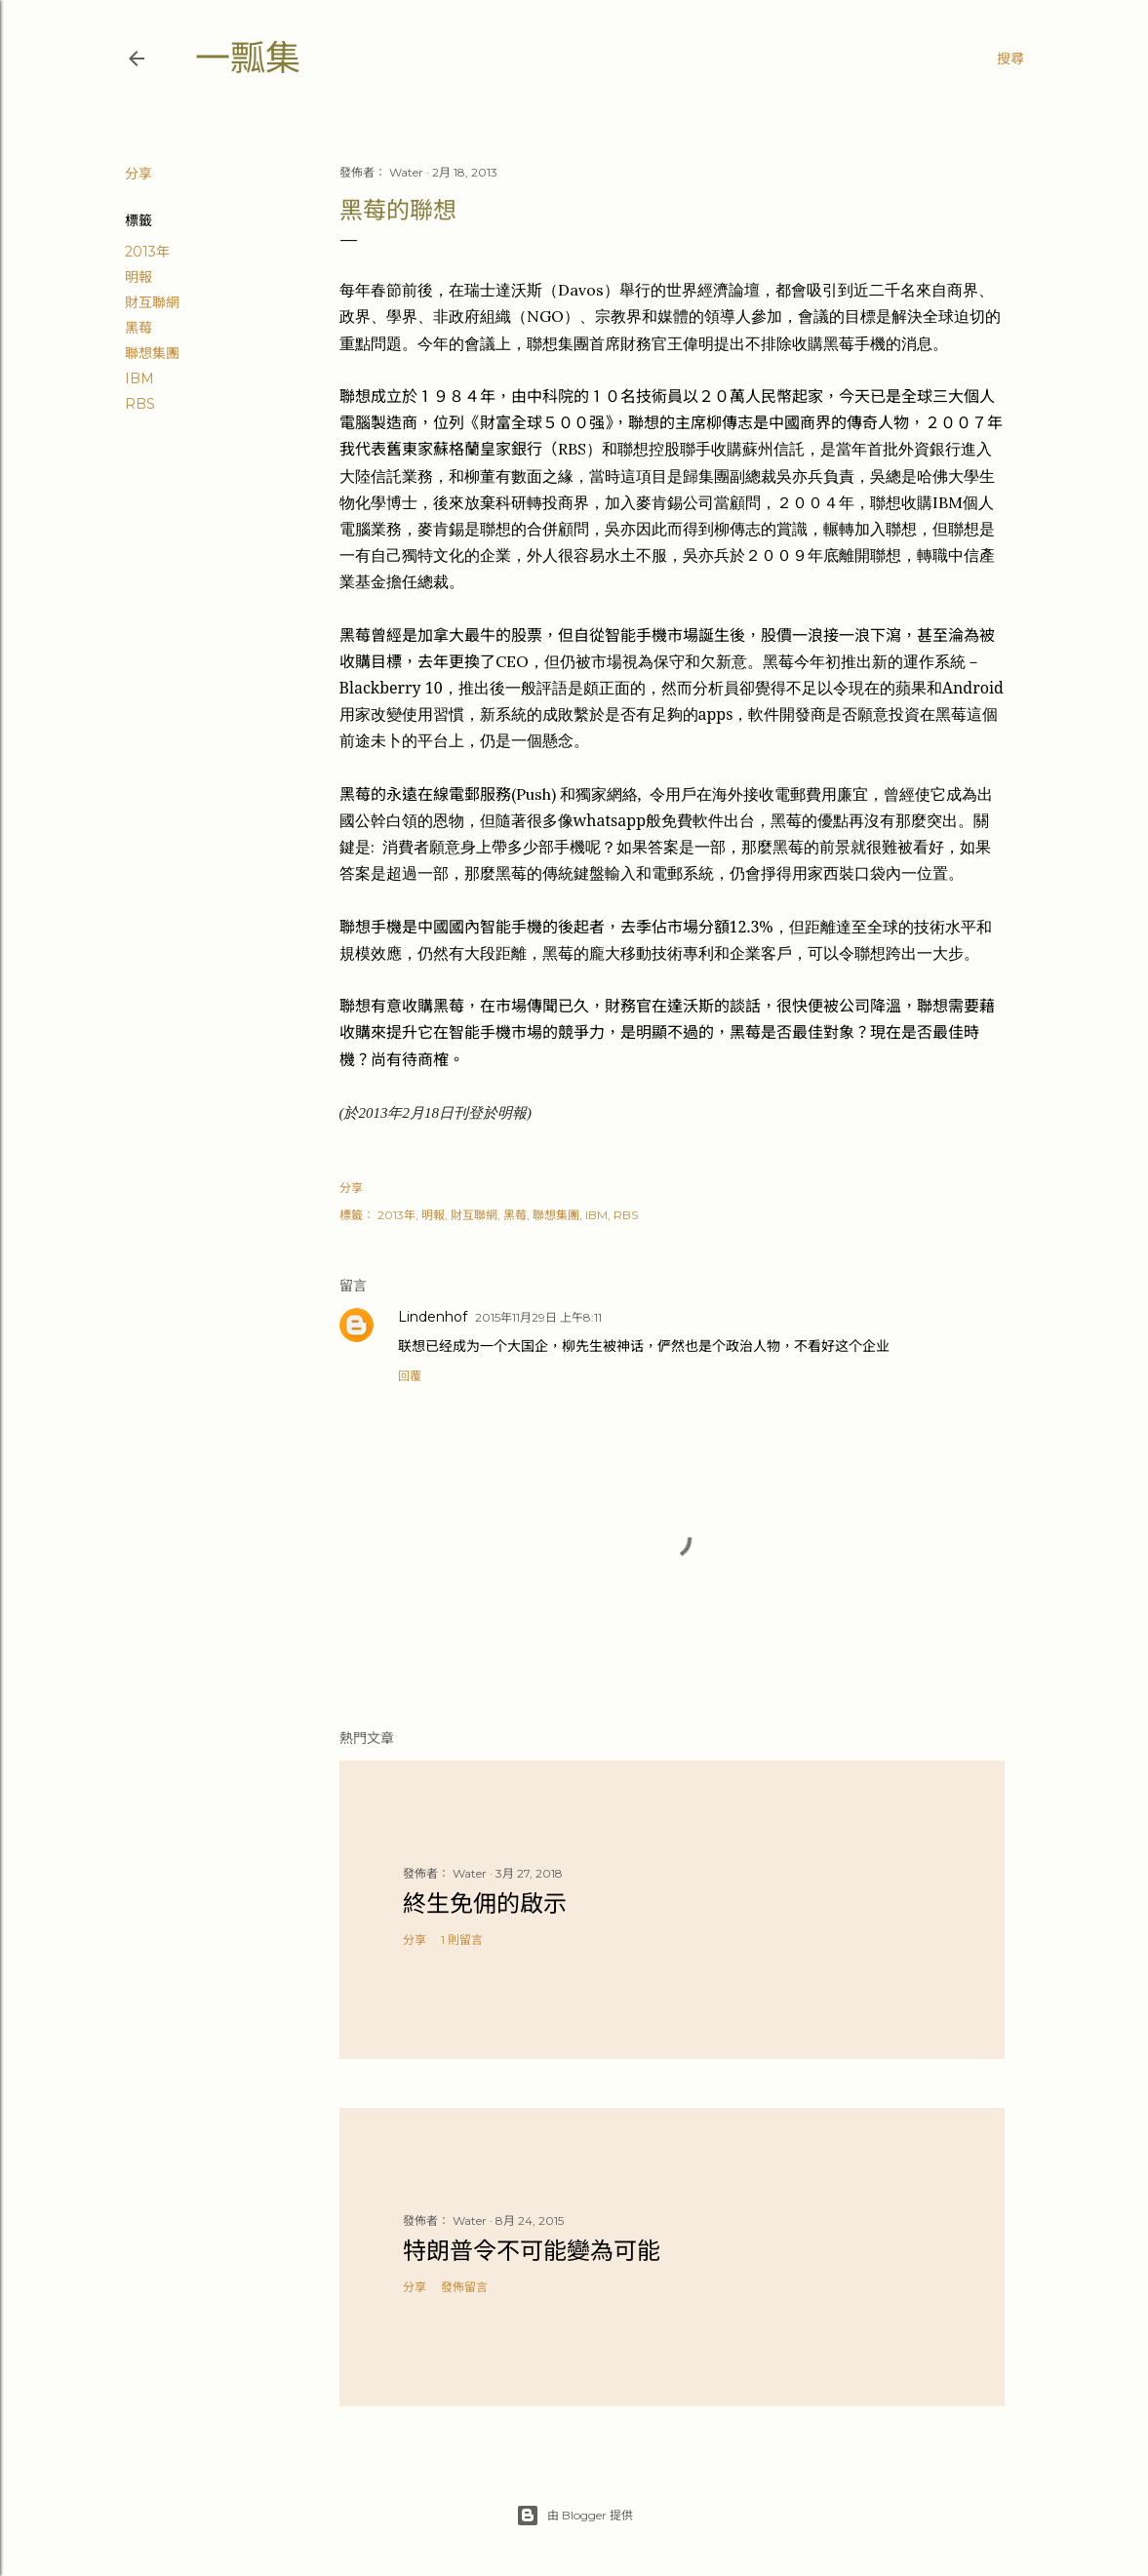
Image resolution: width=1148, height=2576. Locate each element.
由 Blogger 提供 (574, 2515)
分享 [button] (138, 173)
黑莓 (138, 328)
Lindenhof (432, 1317)
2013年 (147, 251)
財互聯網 (152, 302)
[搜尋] (1010, 58)
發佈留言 (464, 2286)
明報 (138, 277)
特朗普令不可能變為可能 (531, 2251)
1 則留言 (462, 1939)
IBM (139, 378)
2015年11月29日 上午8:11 (538, 1317)
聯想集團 (152, 353)
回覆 (409, 1375)
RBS (140, 404)
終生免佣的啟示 (485, 1903)
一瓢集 (247, 58)
